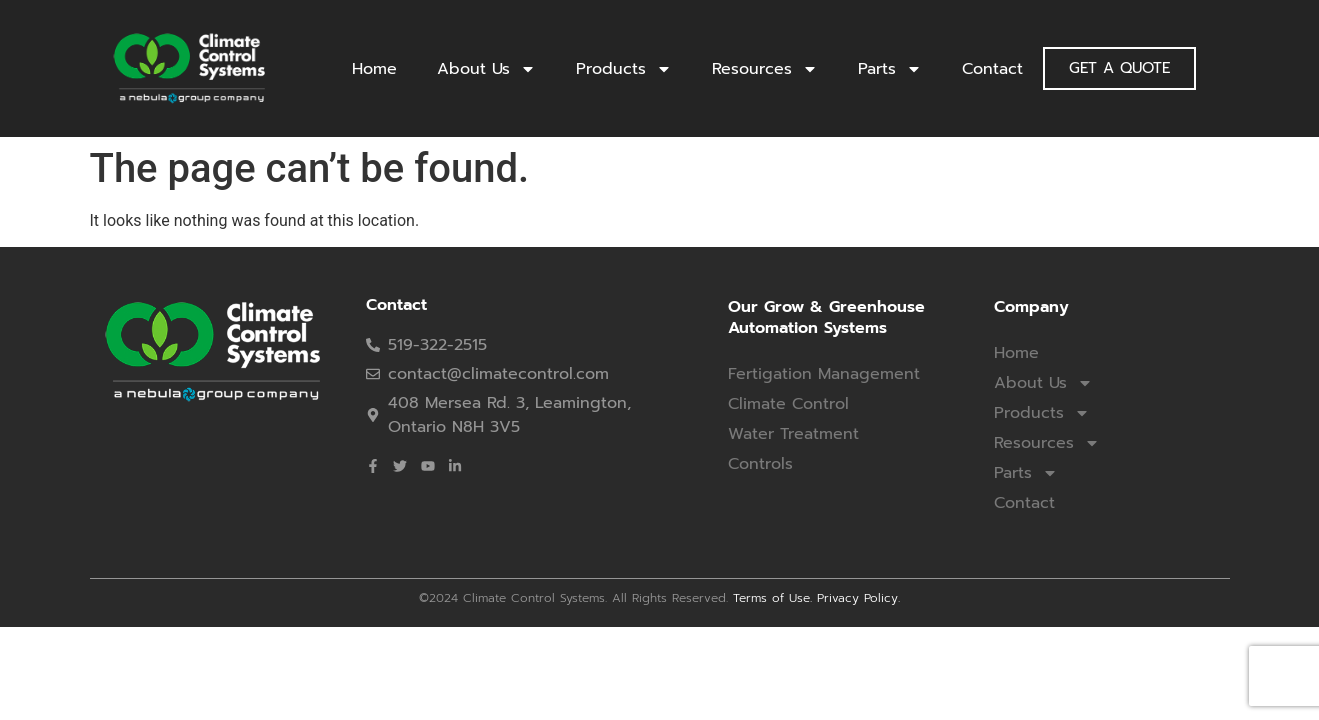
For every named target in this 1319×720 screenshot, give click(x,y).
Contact (992, 69)
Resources (765, 69)
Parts (890, 69)
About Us (486, 69)
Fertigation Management (824, 374)
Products (624, 69)
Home (374, 69)
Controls (760, 464)
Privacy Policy (857, 598)
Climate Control (788, 404)
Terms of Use (771, 598)
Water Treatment (793, 434)
